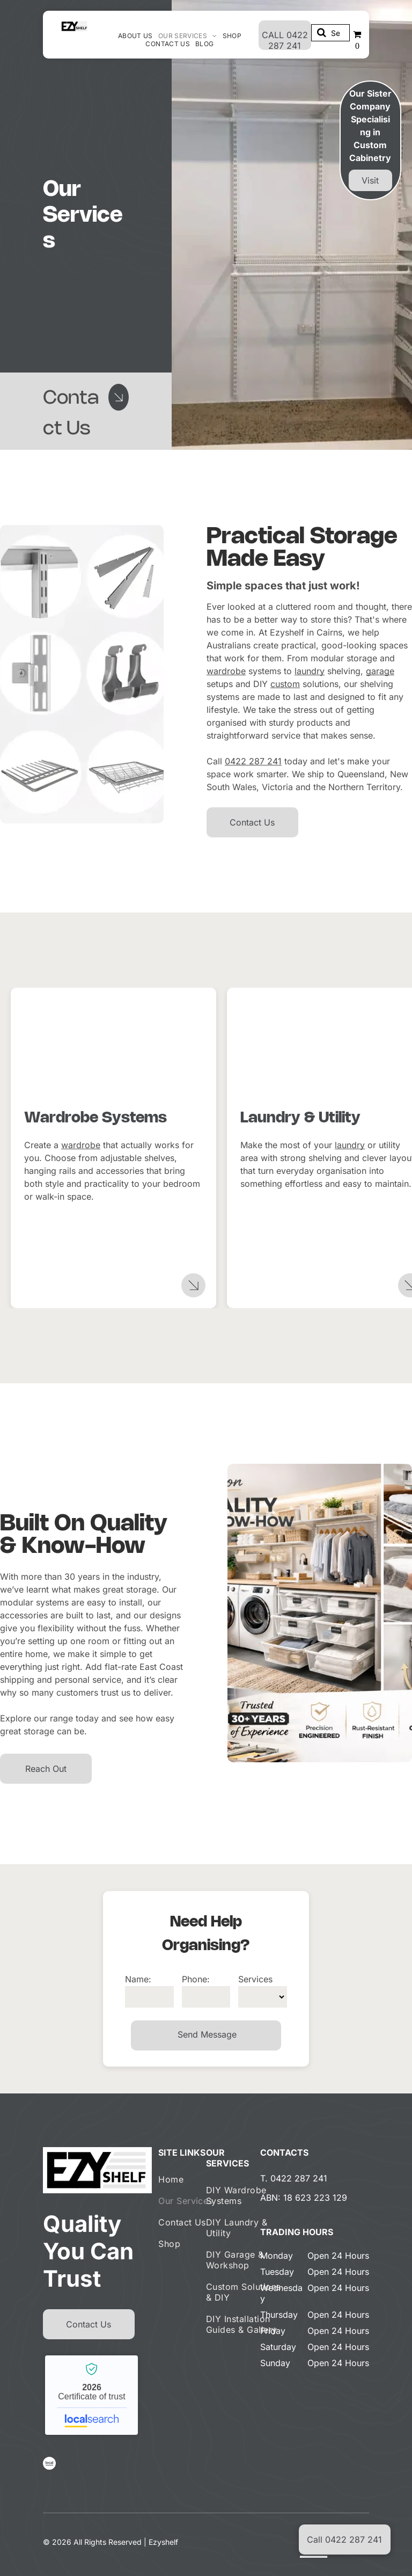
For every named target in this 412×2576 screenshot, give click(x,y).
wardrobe (226, 671)
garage (380, 671)
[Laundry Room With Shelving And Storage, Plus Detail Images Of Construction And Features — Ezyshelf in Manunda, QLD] (82, 674)
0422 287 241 (253, 761)
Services (255, 1979)
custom (285, 683)
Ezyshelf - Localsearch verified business (91, 2395)
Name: (138, 1979)
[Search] (330, 32)
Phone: (196, 1979)
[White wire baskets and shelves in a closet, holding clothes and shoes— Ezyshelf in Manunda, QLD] (113, 1049)
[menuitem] (135, 36)
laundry (310, 671)
